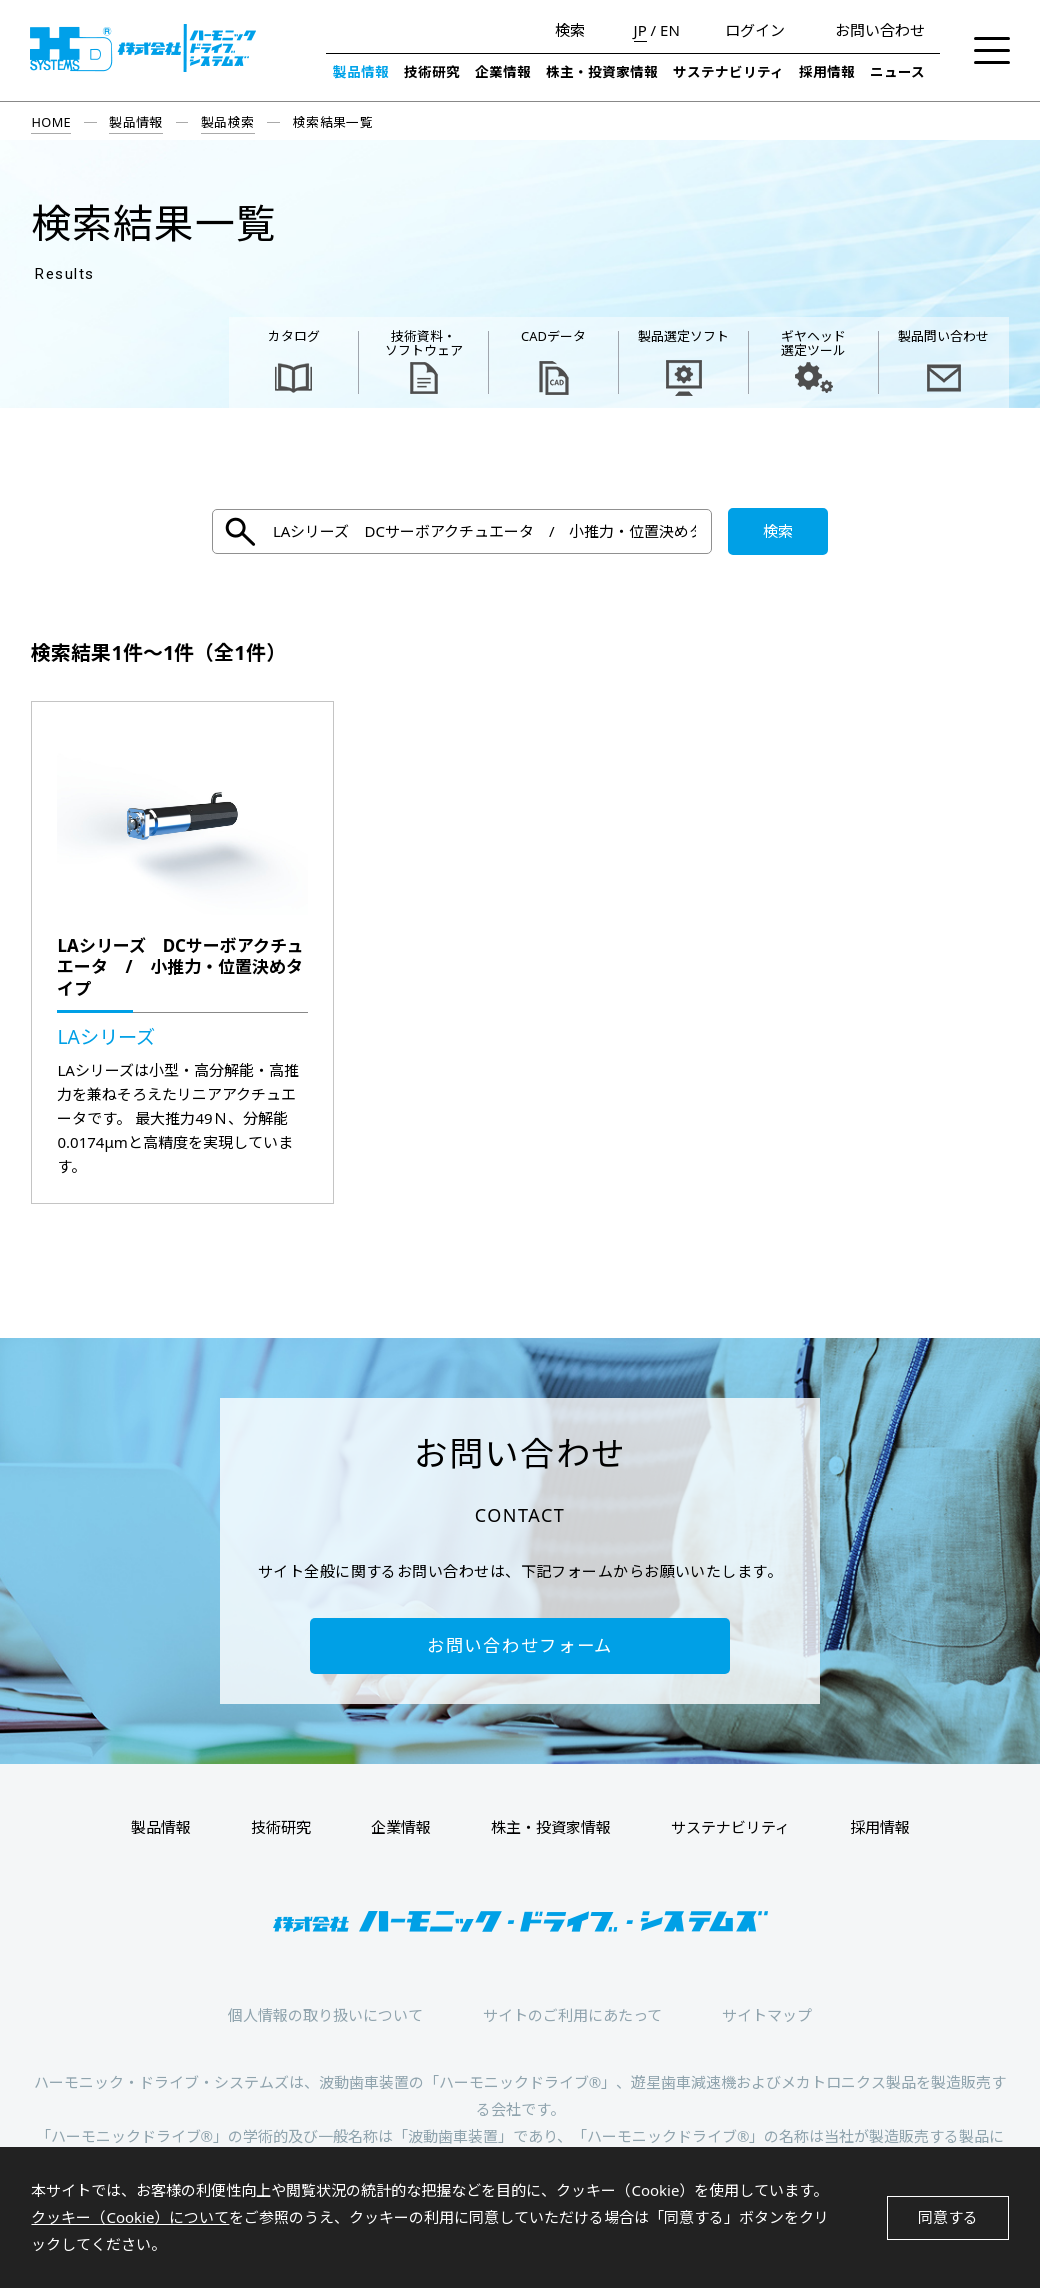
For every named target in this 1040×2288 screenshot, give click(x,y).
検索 (570, 30)
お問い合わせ (880, 30)
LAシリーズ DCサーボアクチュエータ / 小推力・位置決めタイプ (180, 967)
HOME (51, 122)
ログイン (755, 30)
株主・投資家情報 (602, 72)
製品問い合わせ (943, 336)
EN (670, 30)
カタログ (294, 336)
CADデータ (553, 336)
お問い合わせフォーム (520, 1645)
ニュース (897, 72)
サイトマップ (767, 2015)
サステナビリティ (728, 72)
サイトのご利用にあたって (572, 2015)
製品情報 (361, 72)
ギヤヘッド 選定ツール (813, 343)
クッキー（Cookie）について (130, 2217)
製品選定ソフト (683, 336)
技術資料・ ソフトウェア (424, 343)
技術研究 (432, 72)
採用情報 (827, 72)
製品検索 (228, 122)
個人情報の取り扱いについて (325, 2015)
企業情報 (503, 72)
